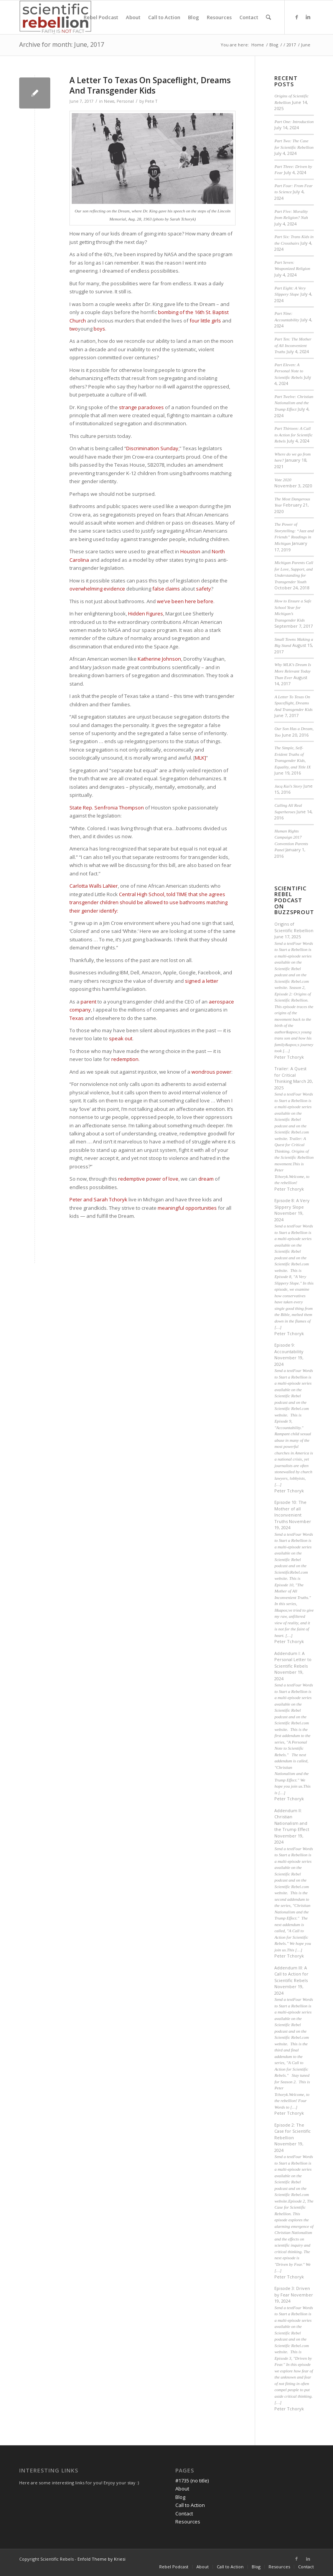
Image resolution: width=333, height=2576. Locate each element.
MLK (199, 757)
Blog (180, 2497)
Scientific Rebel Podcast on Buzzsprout (294, 900)
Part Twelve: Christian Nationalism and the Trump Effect (293, 402)
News (109, 101)
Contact (184, 2513)
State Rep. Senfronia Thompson (106, 807)
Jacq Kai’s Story (288, 786)
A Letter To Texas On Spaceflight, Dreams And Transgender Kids (150, 85)
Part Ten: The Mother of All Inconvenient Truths (292, 345)
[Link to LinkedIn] (308, 17)
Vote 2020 (282, 479)
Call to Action (190, 2505)
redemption (124, 1059)
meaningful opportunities (187, 1207)
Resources (187, 2521)
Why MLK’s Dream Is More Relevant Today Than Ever (292, 670)
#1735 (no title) (192, 2480)
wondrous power (211, 1071)
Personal (125, 101)
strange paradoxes (141, 407)
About (182, 2488)
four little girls (205, 320)
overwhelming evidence (97, 588)
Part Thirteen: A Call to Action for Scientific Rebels (293, 434)
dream (206, 1178)
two (73, 328)
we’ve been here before (185, 601)
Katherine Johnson (159, 658)
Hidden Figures (145, 613)
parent (88, 1001)
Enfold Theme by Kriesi (101, 2559)
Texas (76, 1018)
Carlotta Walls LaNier (93, 885)
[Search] (268, 17)
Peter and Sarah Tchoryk (98, 1199)
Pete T (151, 101)
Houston (190, 551)
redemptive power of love (148, 1178)
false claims (166, 588)
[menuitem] (101, 17)
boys (99, 328)
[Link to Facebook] (296, 17)
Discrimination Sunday (152, 448)
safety (203, 588)
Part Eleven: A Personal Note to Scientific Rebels (288, 371)
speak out (120, 1038)
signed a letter (201, 980)
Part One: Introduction (293, 121)
